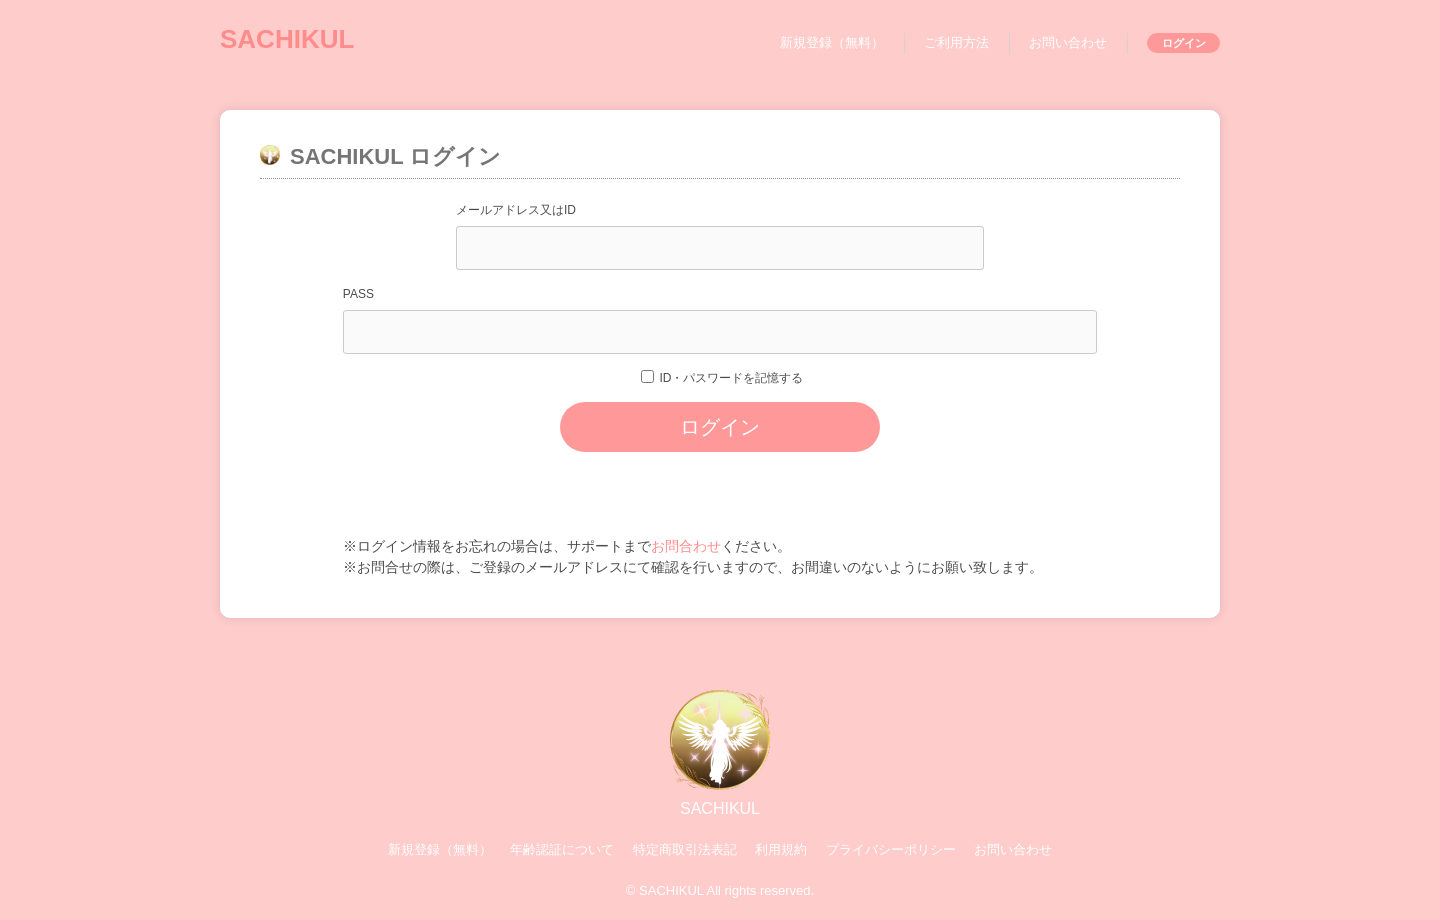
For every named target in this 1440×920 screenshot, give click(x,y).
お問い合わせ (1068, 42)
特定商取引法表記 (685, 849)
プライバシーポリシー (891, 849)
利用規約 (781, 849)
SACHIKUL (287, 39)
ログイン (1184, 43)
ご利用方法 (956, 42)
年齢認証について (562, 849)
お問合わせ (686, 546)
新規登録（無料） (832, 42)
